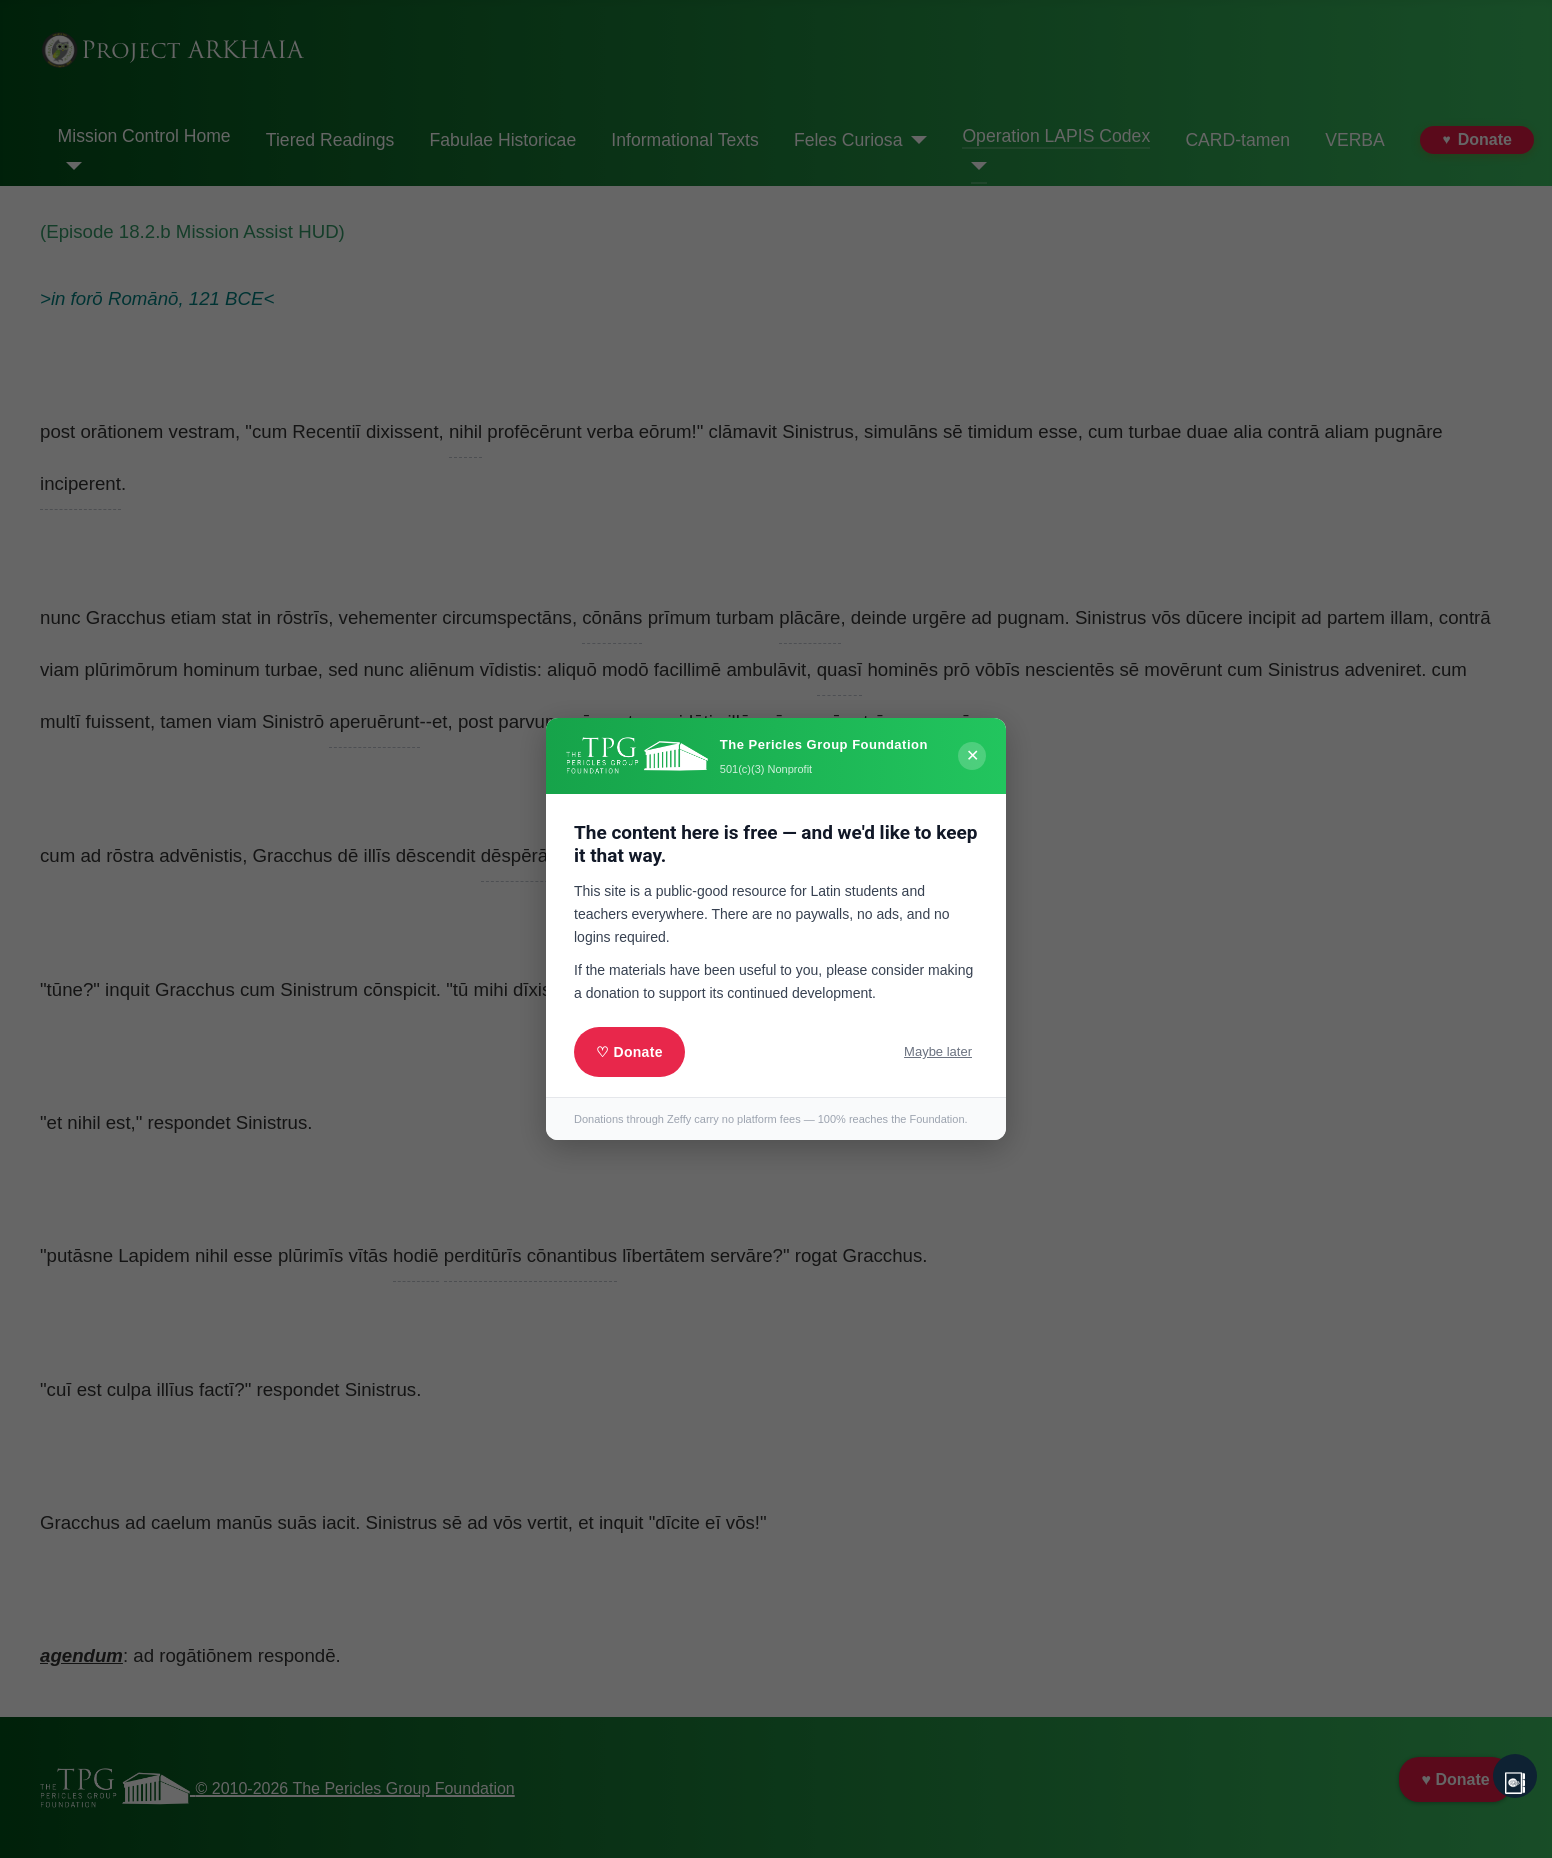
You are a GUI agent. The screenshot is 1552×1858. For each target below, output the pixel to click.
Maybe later (938, 1051)
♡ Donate (629, 1052)
